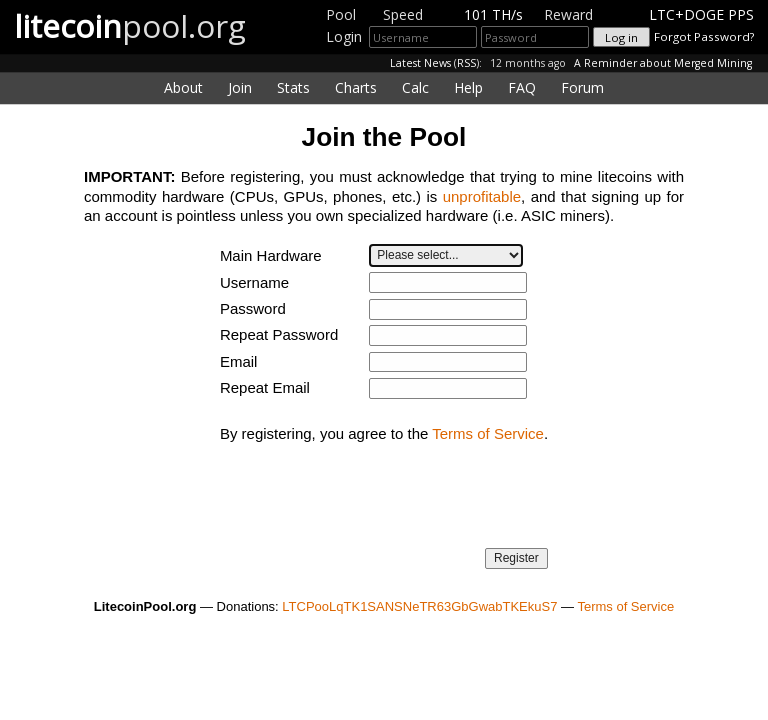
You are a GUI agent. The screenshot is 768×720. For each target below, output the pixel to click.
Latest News (420, 63)
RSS (466, 63)
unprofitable (482, 196)
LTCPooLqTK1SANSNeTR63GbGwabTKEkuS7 (419, 606)
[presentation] (372, 503)
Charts (356, 87)
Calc (415, 87)
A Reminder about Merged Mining (663, 63)
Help (468, 87)
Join (240, 87)
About (183, 87)
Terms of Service (488, 433)
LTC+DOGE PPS (701, 14)
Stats (293, 87)
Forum (582, 87)
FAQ (522, 87)
